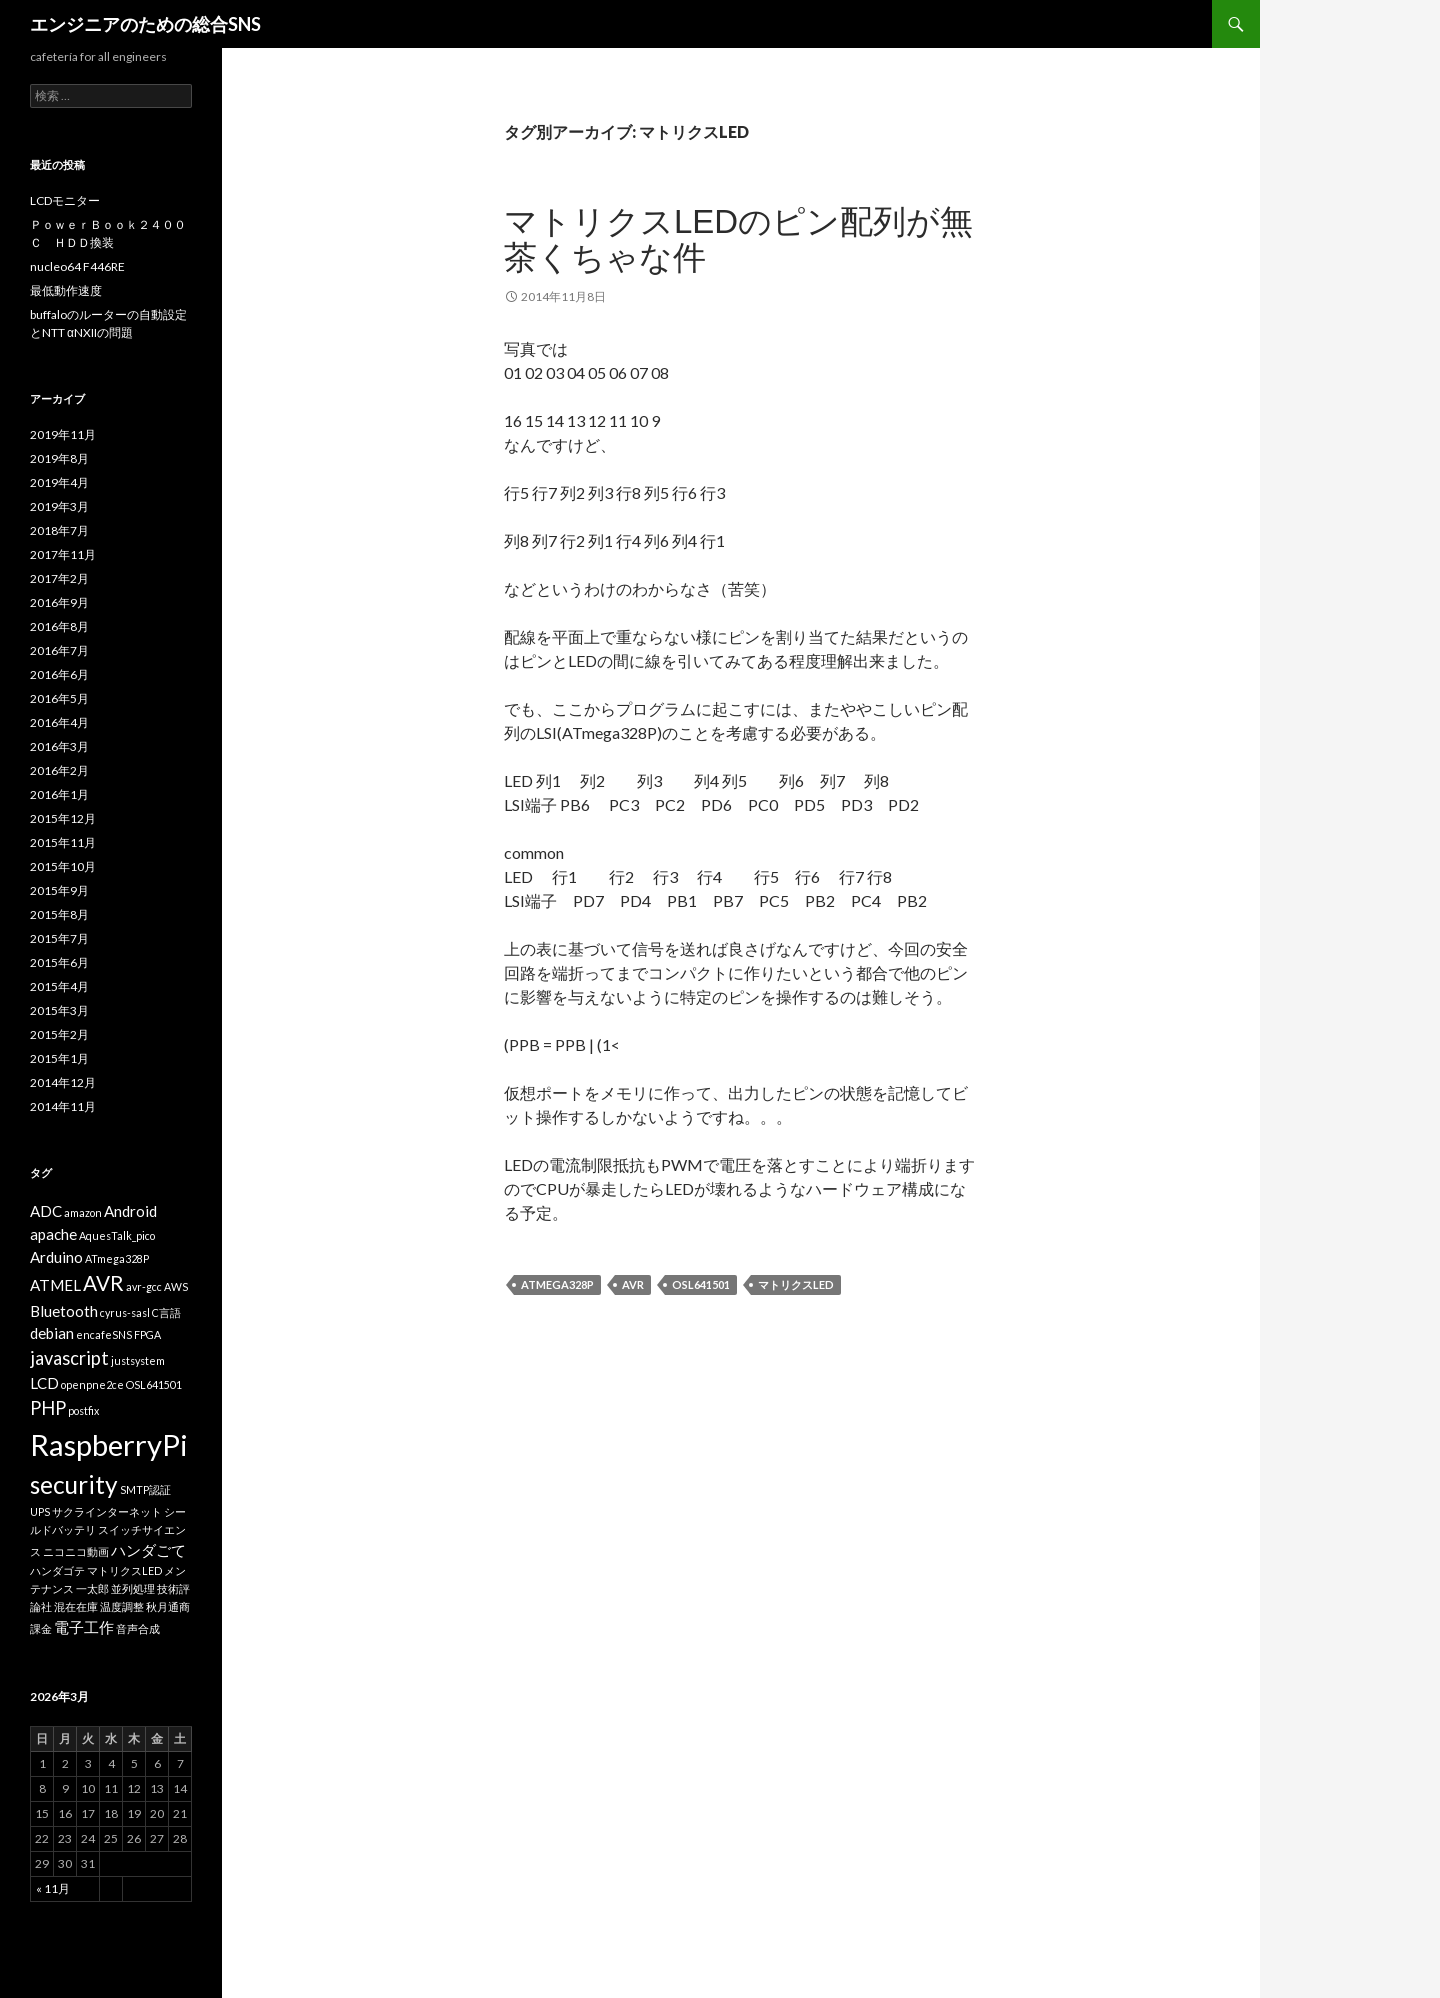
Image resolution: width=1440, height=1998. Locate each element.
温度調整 (122, 1606)
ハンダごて (148, 1550)
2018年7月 (59, 530)
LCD (44, 1383)
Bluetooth (64, 1311)
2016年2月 (59, 770)
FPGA (147, 1334)
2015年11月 (63, 842)
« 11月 (53, 1888)
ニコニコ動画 (76, 1551)
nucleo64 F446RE (77, 266)
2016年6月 (59, 674)
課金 (41, 1628)
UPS (40, 1511)
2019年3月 (59, 506)
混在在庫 (76, 1606)
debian (52, 1333)
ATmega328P (557, 1284)
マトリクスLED (796, 1284)
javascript (69, 1358)
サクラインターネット (107, 1511)
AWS (176, 1286)
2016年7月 (59, 650)
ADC (46, 1211)
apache (53, 1234)
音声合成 (138, 1628)
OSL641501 (701, 1284)
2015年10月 (63, 866)
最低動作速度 (66, 290)
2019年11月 (63, 434)
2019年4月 (59, 482)
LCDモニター (65, 200)
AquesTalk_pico (117, 1235)
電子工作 (84, 1627)
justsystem (138, 1360)
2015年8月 (59, 914)
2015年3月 (59, 1010)
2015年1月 (59, 1058)
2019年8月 (59, 458)
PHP (48, 1408)
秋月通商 (168, 1606)
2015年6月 (59, 962)
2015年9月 (59, 890)
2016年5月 (59, 698)
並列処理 (133, 1588)
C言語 (166, 1312)
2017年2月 (59, 578)
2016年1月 (59, 794)
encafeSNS (104, 1334)
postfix (83, 1410)
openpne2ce (92, 1384)
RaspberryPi (109, 1444)
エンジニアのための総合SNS (145, 24)
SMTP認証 (145, 1489)
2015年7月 (59, 938)
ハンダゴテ (57, 1570)
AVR (633, 1284)
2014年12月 (63, 1082)
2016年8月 (59, 626)
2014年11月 (63, 1106)
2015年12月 (63, 818)
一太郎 (92, 1588)
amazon (83, 1212)
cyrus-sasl (125, 1312)
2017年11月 (63, 554)
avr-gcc (144, 1286)
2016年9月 (59, 602)
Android (130, 1211)
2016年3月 (59, 746)
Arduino (56, 1257)
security (74, 1484)
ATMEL (55, 1285)
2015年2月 (59, 1034)
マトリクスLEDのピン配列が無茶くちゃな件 (738, 239)
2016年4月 (59, 722)
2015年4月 (59, 986)
